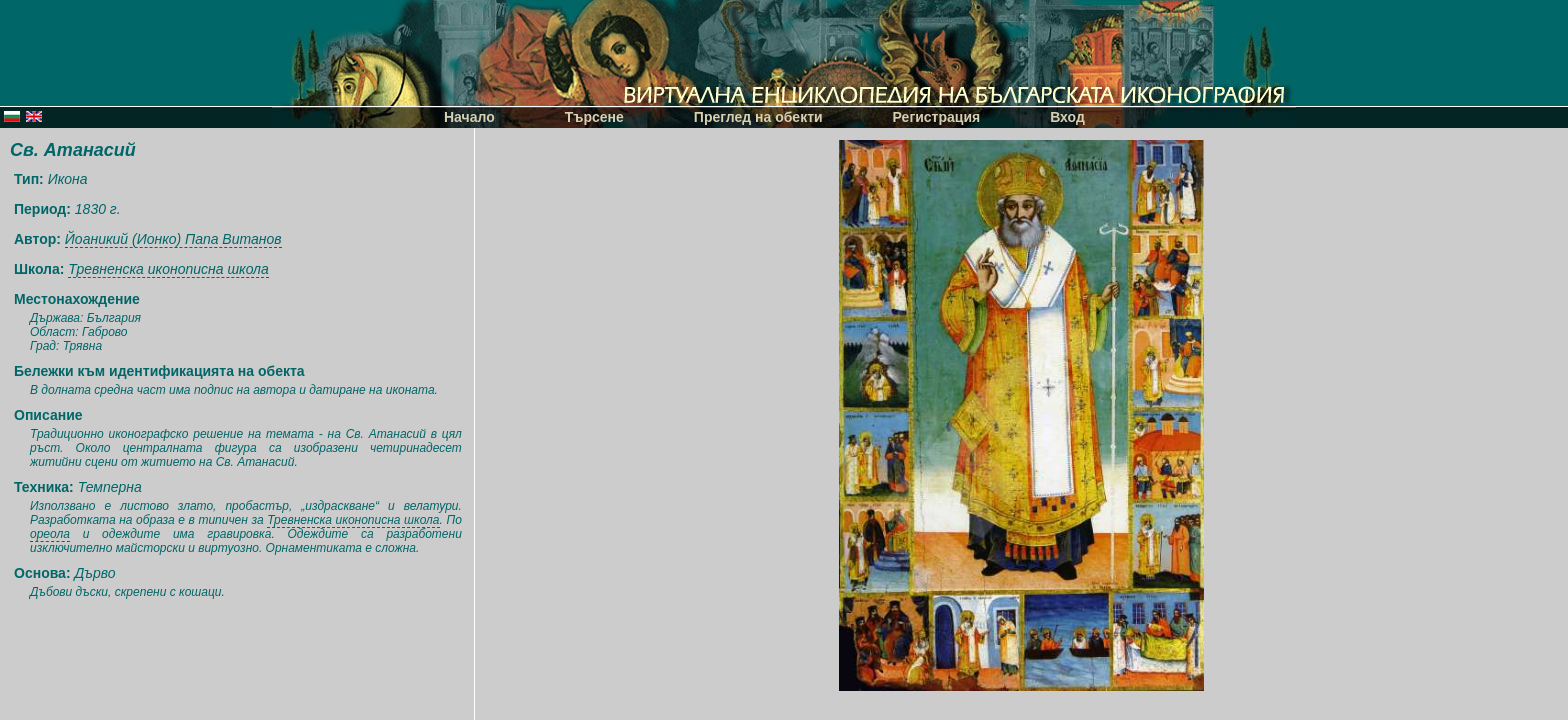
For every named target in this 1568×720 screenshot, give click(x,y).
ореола (50, 534)
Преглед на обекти (758, 117)
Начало (469, 117)
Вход (1067, 117)
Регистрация (937, 117)
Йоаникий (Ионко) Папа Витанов (173, 239)
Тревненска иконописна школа (168, 269)
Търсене (594, 117)
